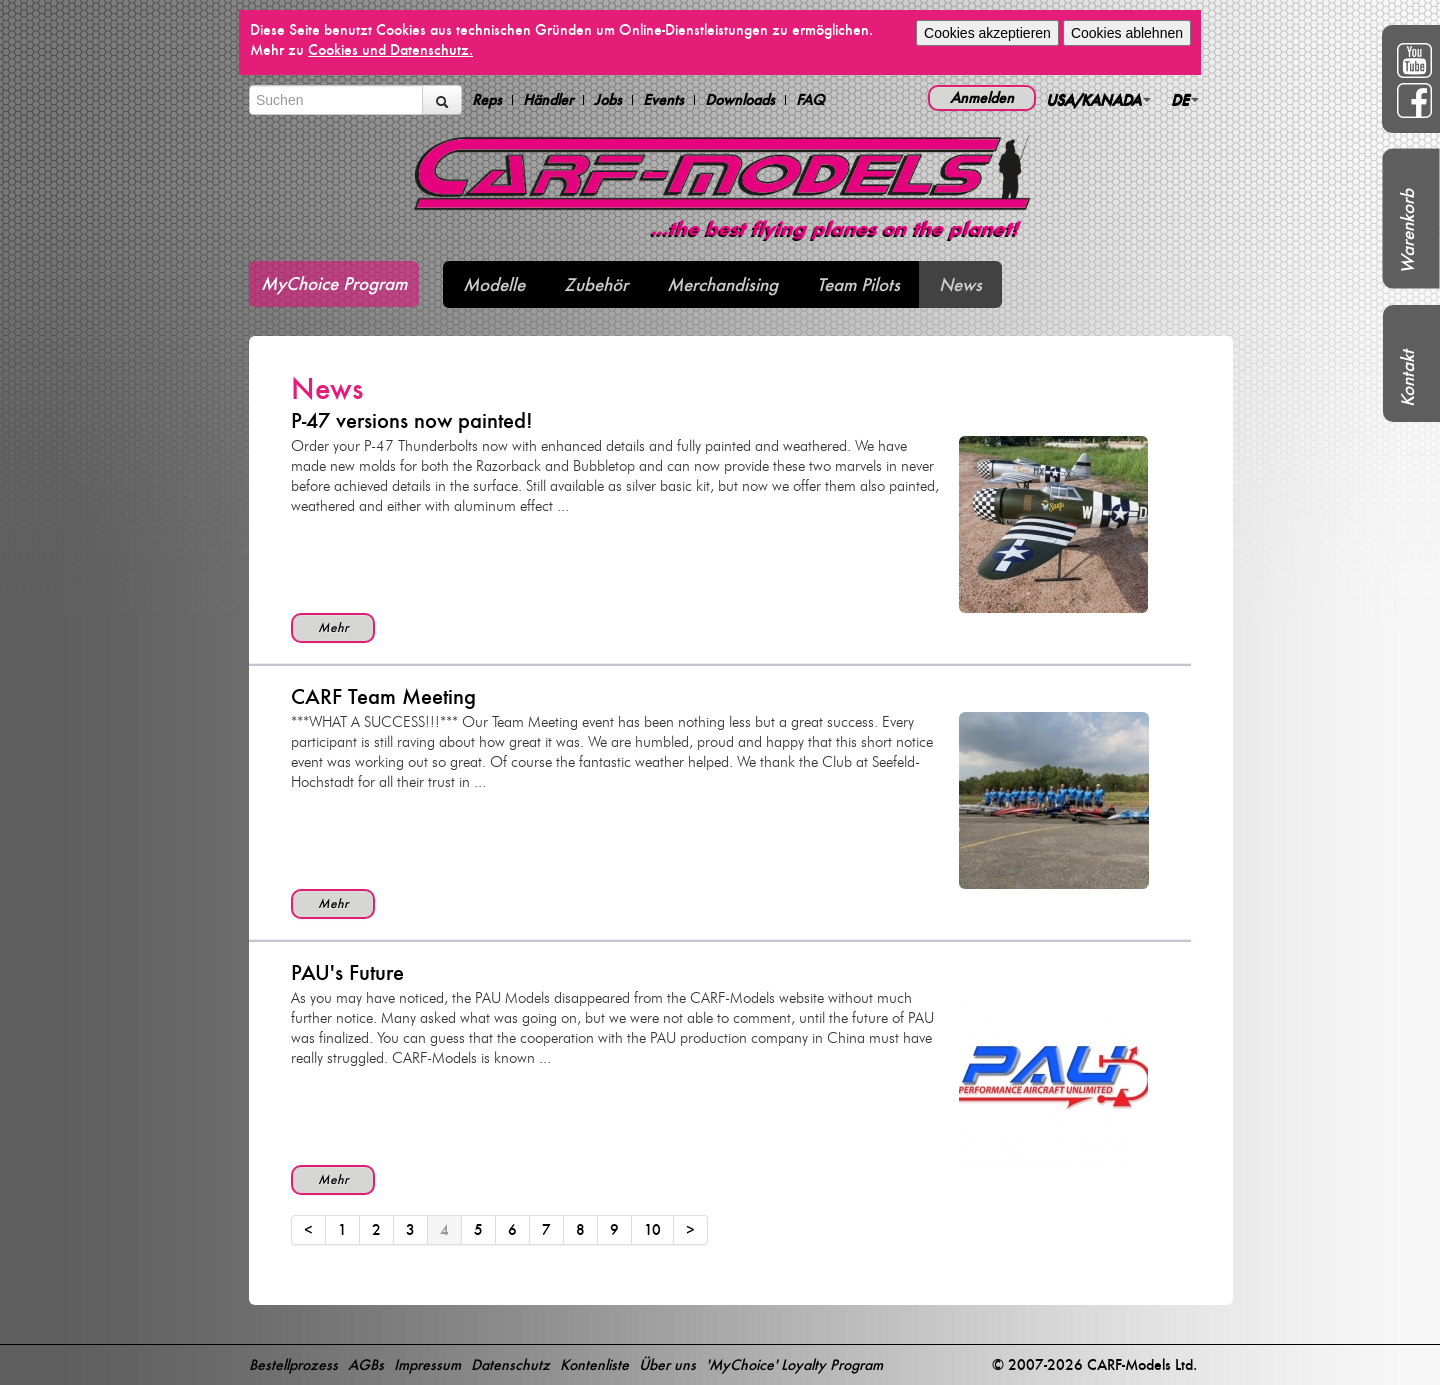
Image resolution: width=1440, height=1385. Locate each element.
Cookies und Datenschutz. (390, 49)
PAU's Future (347, 972)
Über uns (667, 1364)
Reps (487, 100)
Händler (548, 100)
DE (1185, 99)
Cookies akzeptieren (987, 33)
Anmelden (982, 97)
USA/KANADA (1098, 99)
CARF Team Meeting (383, 696)
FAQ (810, 100)
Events (663, 100)
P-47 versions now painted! (412, 420)
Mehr (333, 627)
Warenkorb (1407, 231)
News (960, 284)
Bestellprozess (293, 1364)
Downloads (740, 100)
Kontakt (1407, 378)
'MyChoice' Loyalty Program (794, 1364)
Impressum (427, 1364)
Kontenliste (594, 1364)
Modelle (494, 284)
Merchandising (722, 284)
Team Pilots (858, 284)
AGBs (366, 1364)
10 (652, 1229)
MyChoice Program (334, 283)
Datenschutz (510, 1364)
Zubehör (596, 284)
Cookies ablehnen (1127, 33)
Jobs (608, 100)
